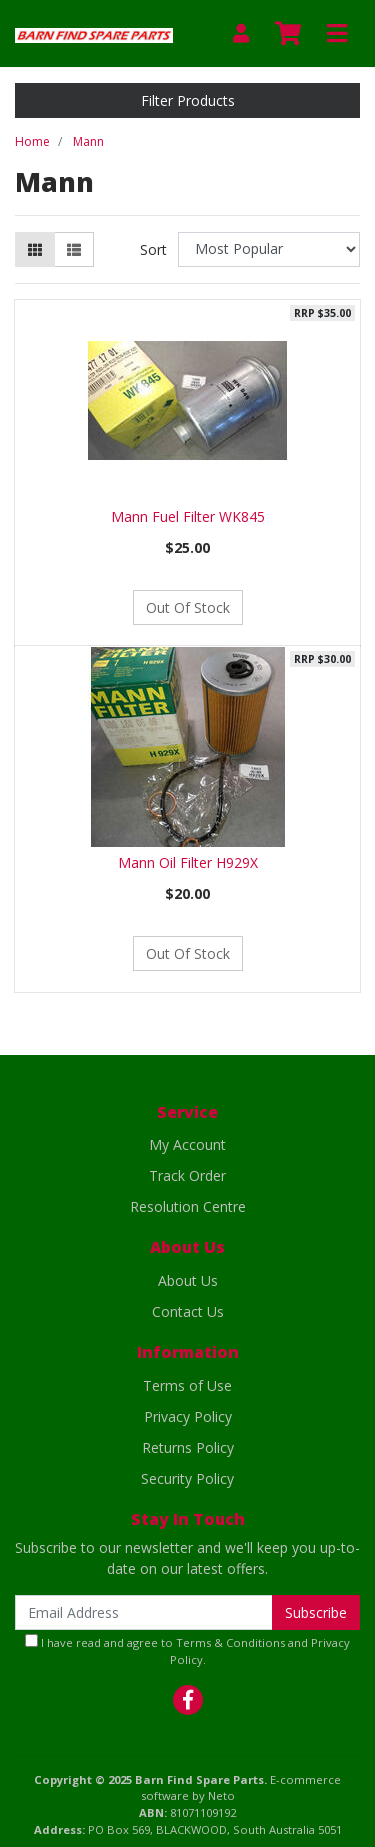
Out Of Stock (188, 607)
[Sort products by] (269, 249)
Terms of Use (187, 1385)
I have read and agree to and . (187, 1650)
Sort (153, 249)
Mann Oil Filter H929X (188, 862)
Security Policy (187, 1478)
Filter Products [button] (188, 100)
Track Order (187, 1175)
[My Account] (241, 33)
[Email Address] (144, 1612)
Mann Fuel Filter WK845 (188, 516)
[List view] (74, 249)
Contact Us (188, 1311)
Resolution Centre (188, 1206)
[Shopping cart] (288, 34)
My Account (187, 1144)
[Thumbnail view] (35, 249)
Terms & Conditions (230, 1642)
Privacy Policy (188, 1416)
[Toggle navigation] (337, 34)
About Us (188, 1280)
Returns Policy (188, 1447)
